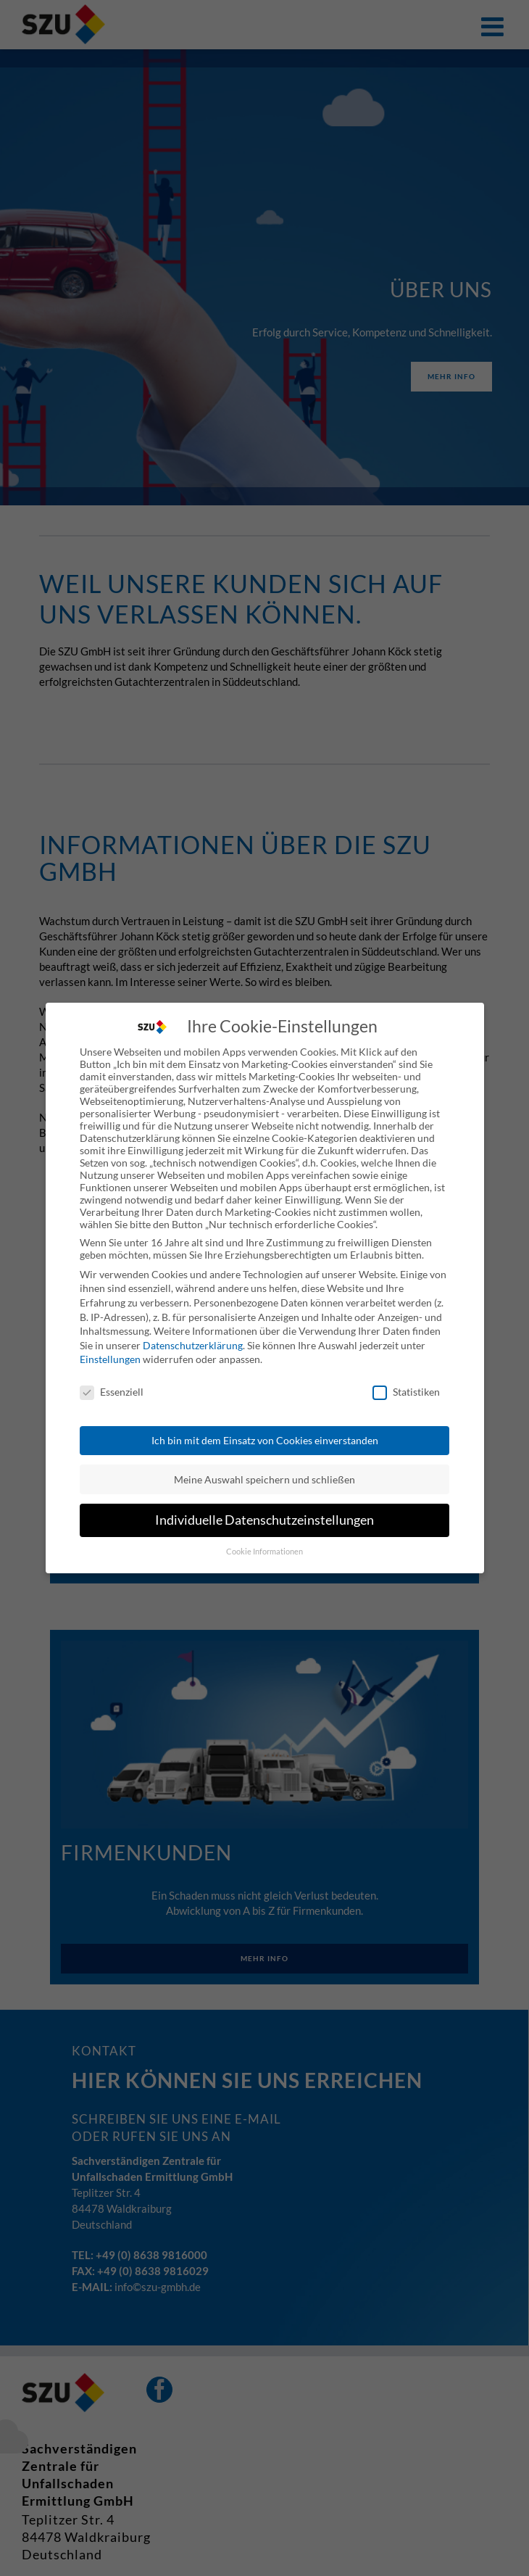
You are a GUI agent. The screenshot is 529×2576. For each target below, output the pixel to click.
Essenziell (111, 1384)
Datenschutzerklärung (193, 1337)
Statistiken (406, 1384)
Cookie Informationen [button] (264, 1544)
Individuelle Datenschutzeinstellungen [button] (264, 1512)
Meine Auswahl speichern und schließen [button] (264, 1471)
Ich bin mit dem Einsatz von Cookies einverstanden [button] (264, 1433)
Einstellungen (110, 1352)
